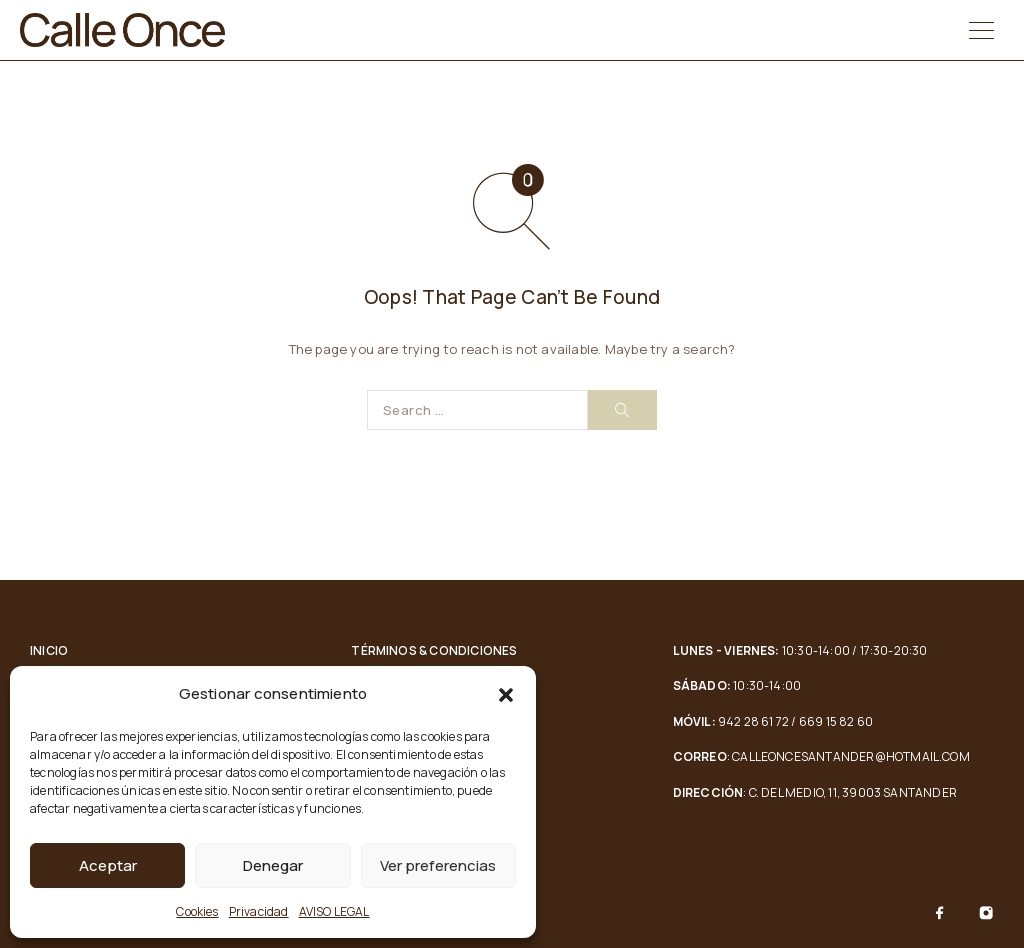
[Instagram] (986, 913)
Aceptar (108, 865)
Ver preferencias (438, 865)
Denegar (273, 865)
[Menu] (981, 30)
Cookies (197, 911)
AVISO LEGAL (334, 911)
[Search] (622, 410)
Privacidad (259, 911)
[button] (506, 695)
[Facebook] (940, 913)
